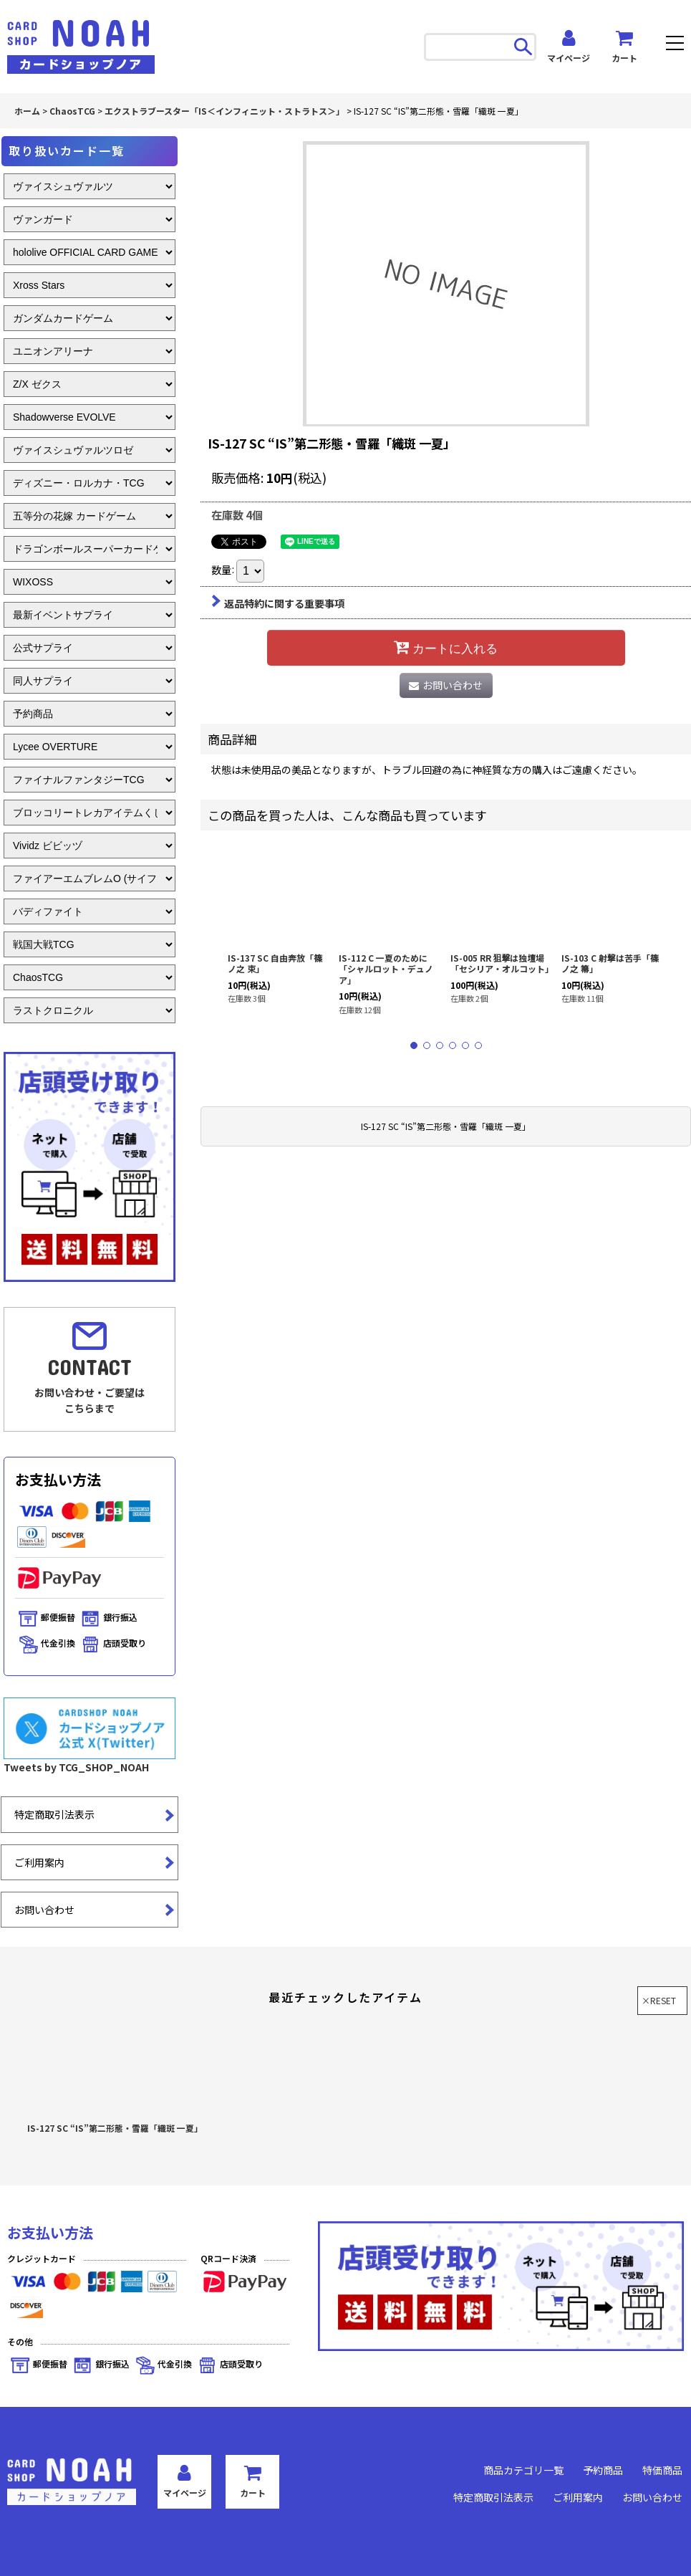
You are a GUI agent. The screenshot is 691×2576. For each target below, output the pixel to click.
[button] (675, 45)
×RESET (659, 2000)
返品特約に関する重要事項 (277, 603)
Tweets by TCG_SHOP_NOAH (76, 1767)
